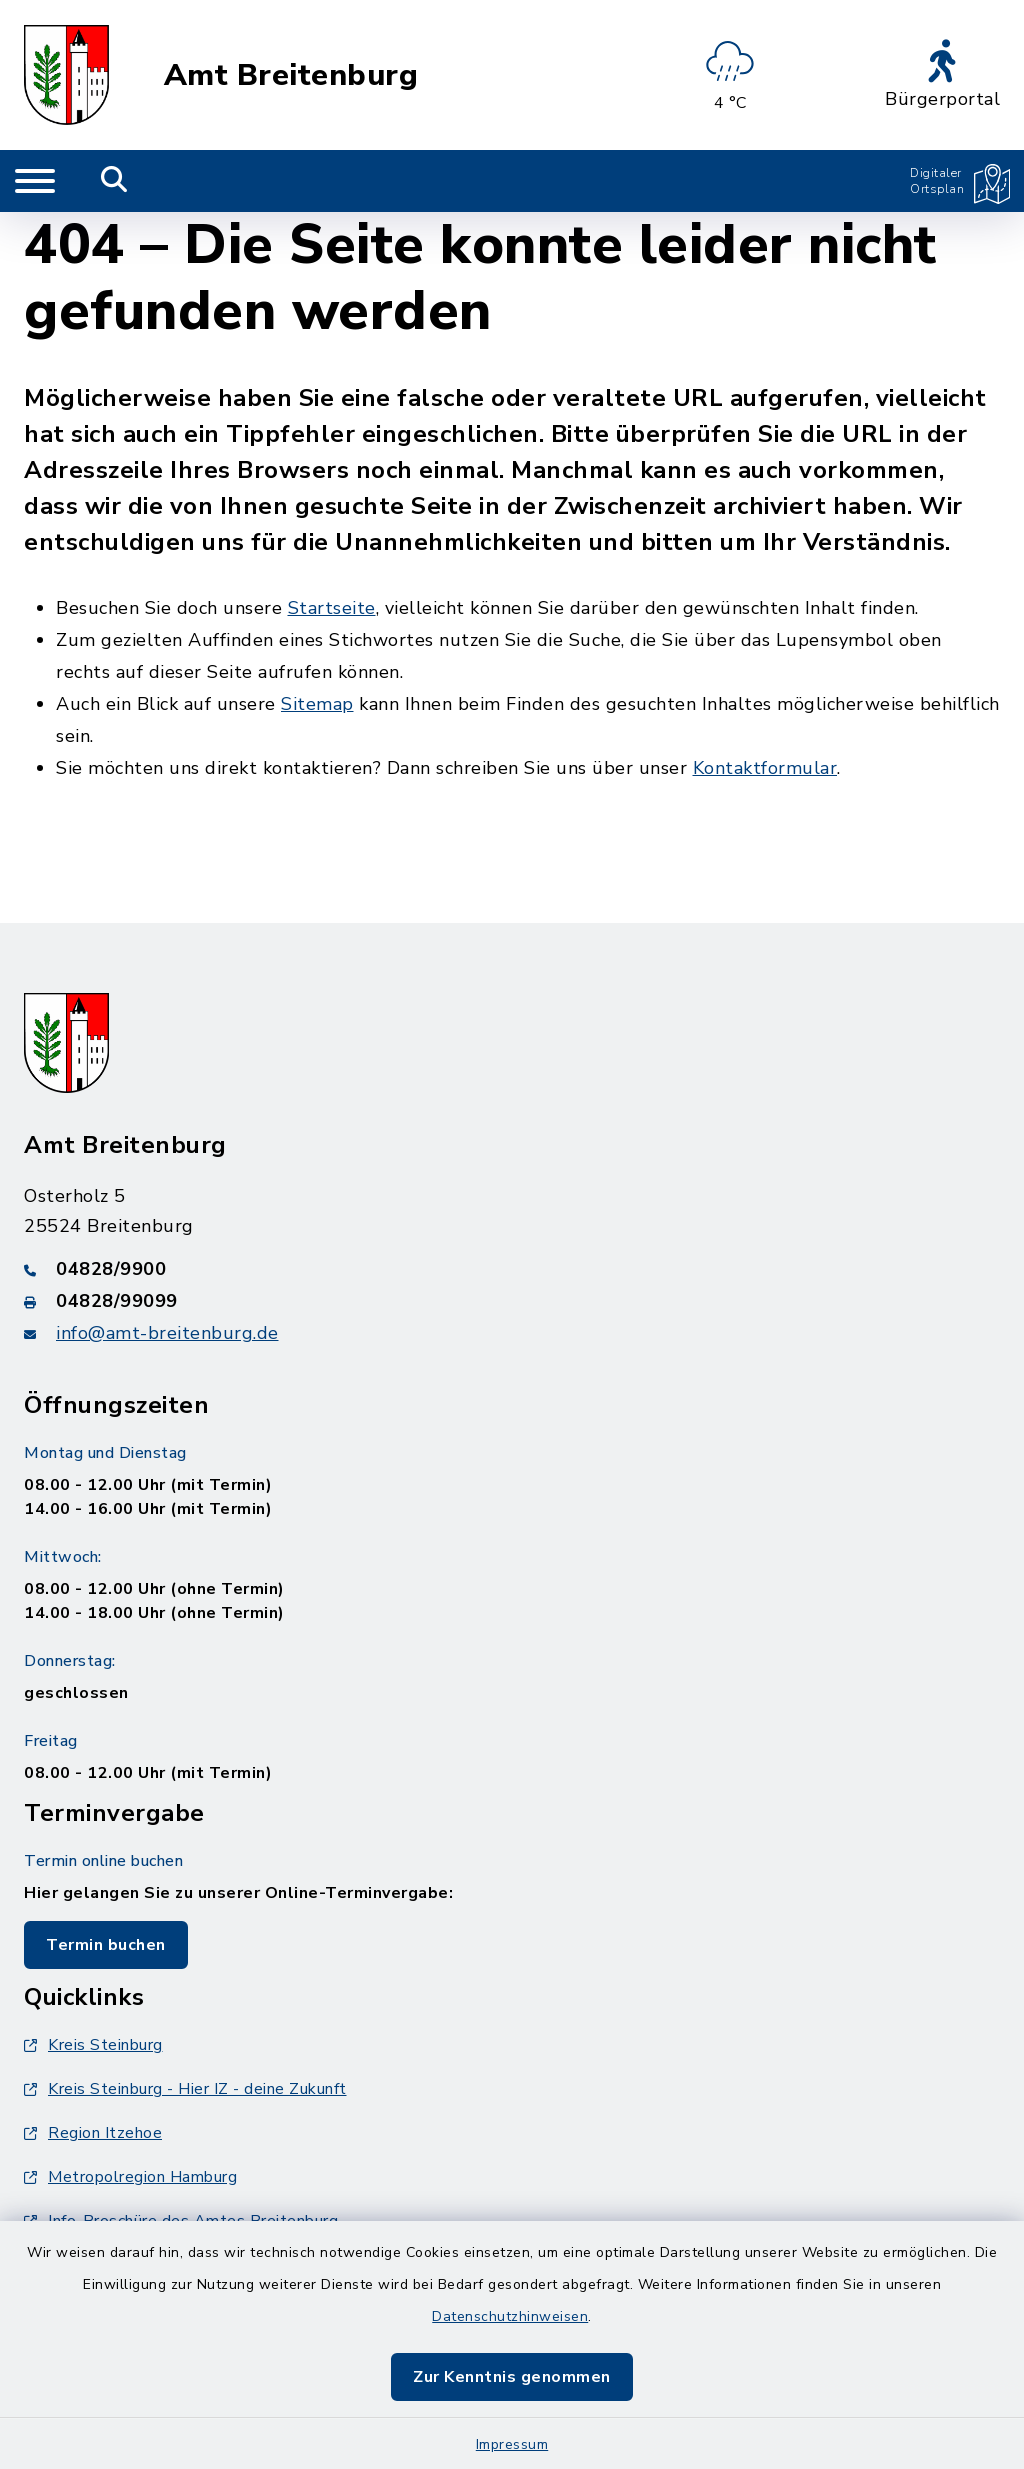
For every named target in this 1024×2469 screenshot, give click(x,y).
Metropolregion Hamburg (130, 2177)
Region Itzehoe (93, 2133)
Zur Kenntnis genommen (512, 2377)
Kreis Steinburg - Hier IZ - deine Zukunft (185, 2089)
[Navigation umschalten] (35, 181)
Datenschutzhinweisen (510, 2316)
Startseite (332, 608)
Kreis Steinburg (93, 2045)
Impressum (512, 2444)
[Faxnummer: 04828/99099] (512, 1301)
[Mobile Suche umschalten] (114, 181)
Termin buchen (106, 1945)
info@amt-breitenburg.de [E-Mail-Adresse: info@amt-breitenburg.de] (167, 1333)
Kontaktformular (765, 768)
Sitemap (317, 704)
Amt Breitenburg (291, 75)
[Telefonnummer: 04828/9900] (512, 1269)
